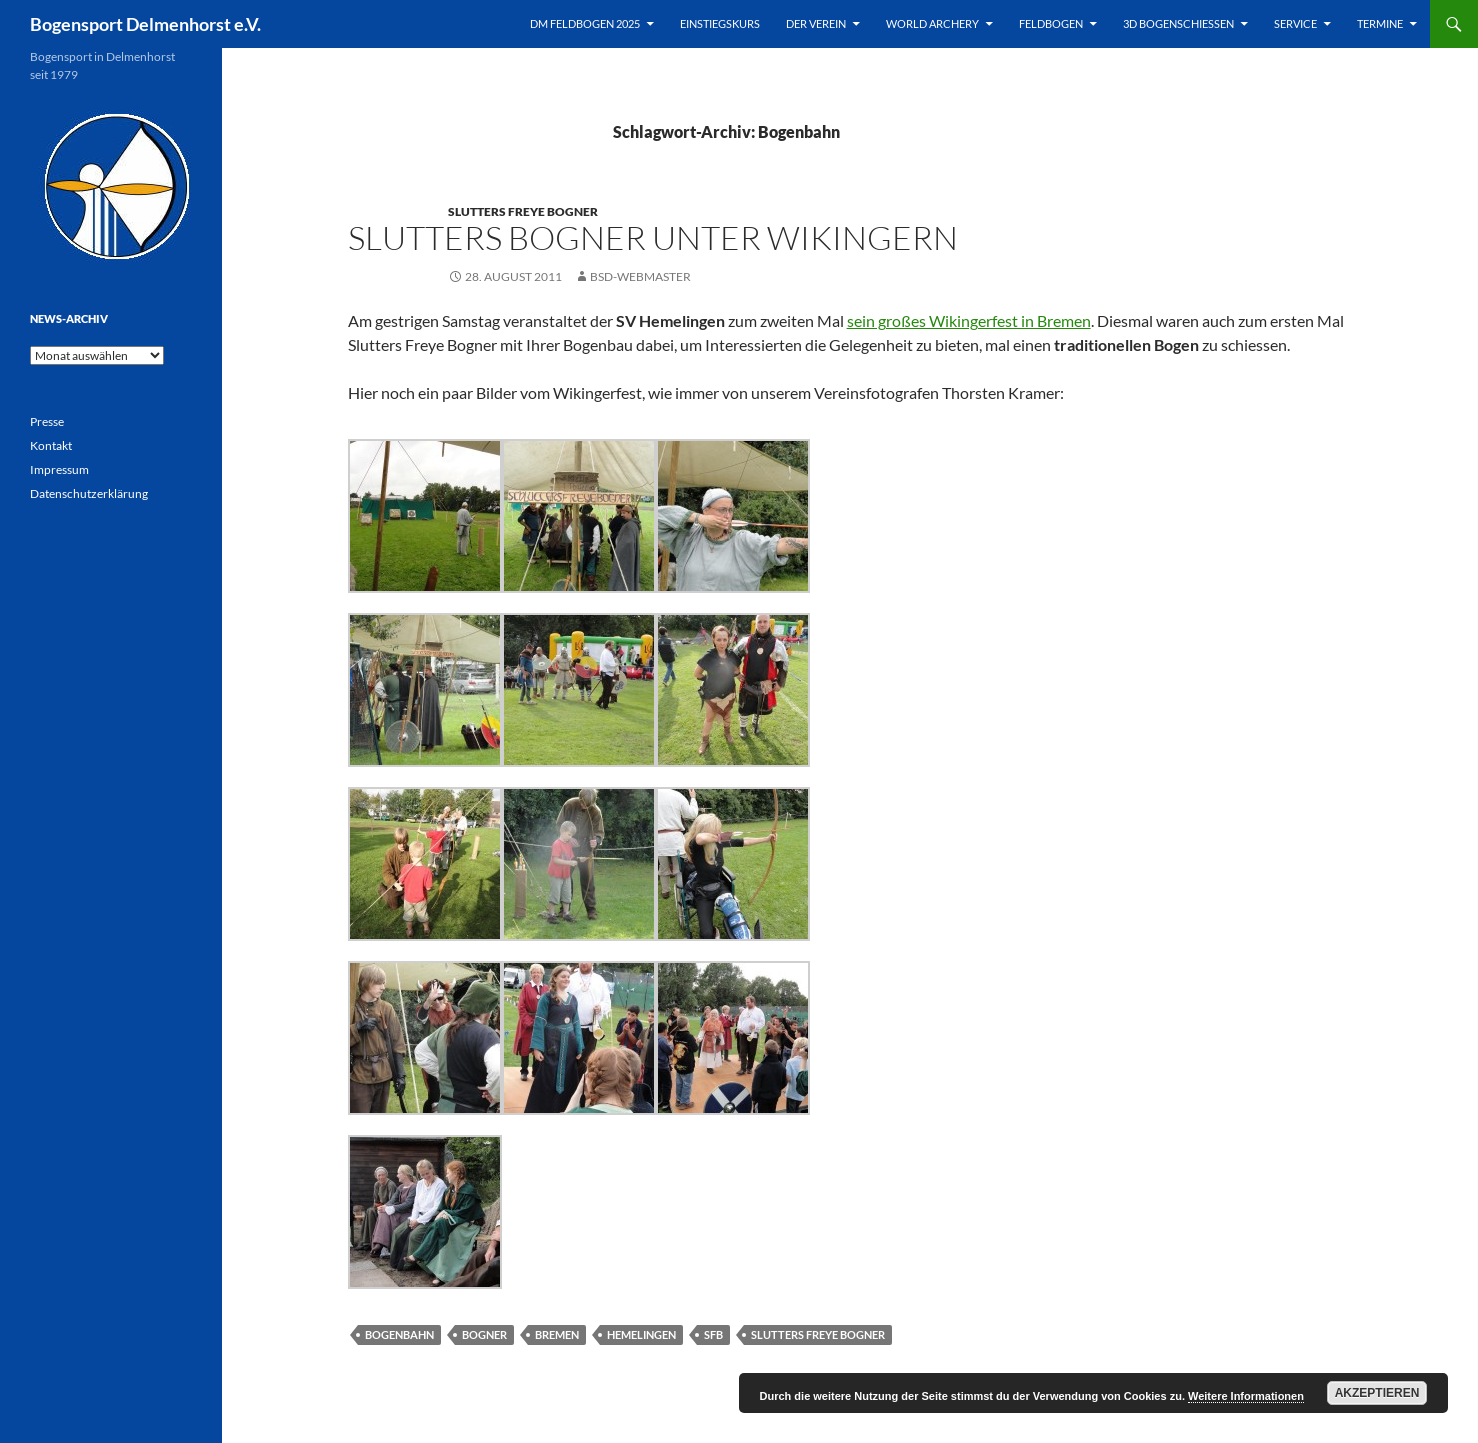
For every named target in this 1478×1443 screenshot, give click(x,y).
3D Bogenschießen (1178, 23)
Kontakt (51, 445)
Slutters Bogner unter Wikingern (653, 237)
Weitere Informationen (1246, 1396)
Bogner (484, 1334)
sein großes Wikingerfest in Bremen (969, 320)
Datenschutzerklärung (89, 493)
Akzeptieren (1377, 1393)
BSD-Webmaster (640, 276)
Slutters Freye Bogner (523, 211)
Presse (47, 421)
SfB (713, 1334)
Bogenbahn (399, 1334)
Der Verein (816, 23)
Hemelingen (641, 1334)
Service (1295, 23)
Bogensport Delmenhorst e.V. (145, 24)
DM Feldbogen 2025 (585, 23)
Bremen (557, 1334)
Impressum (59, 469)
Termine (1380, 23)
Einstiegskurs (720, 23)
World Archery (932, 23)
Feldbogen (1051, 23)
